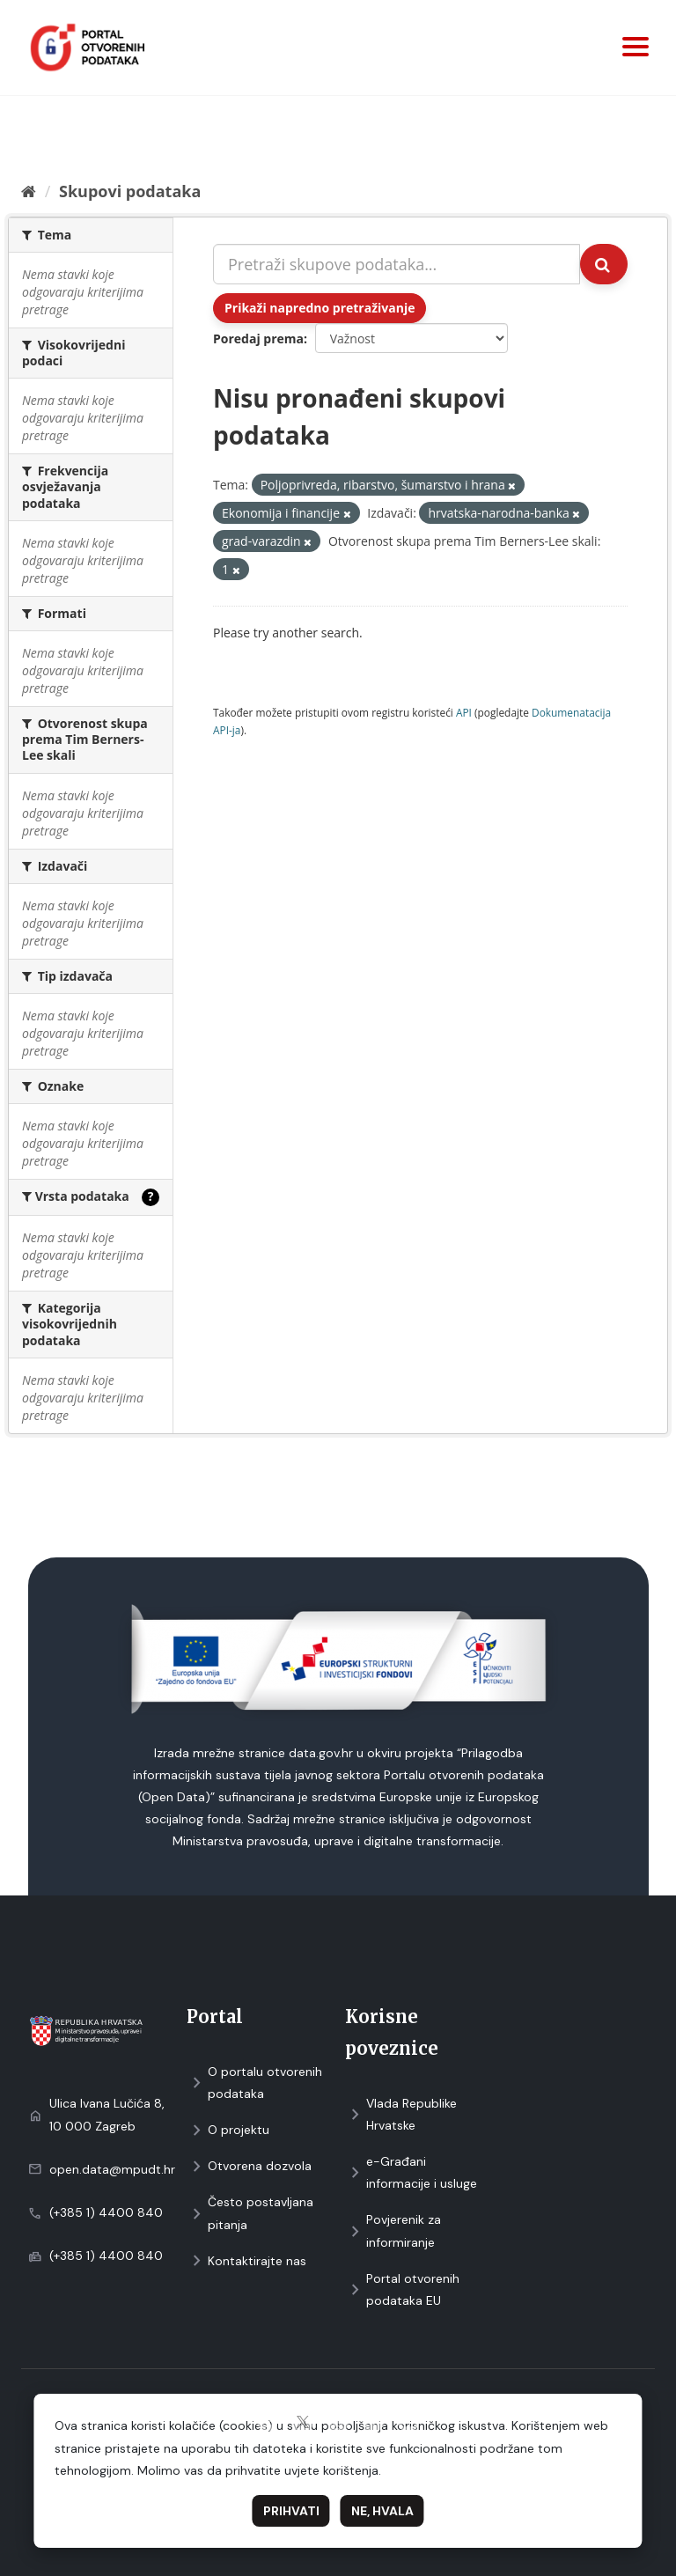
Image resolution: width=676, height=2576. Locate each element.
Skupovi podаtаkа (130, 191)
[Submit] (604, 264)
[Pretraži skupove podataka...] (396, 264)
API (464, 712)
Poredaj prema (258, 338)
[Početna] (28, 191)
